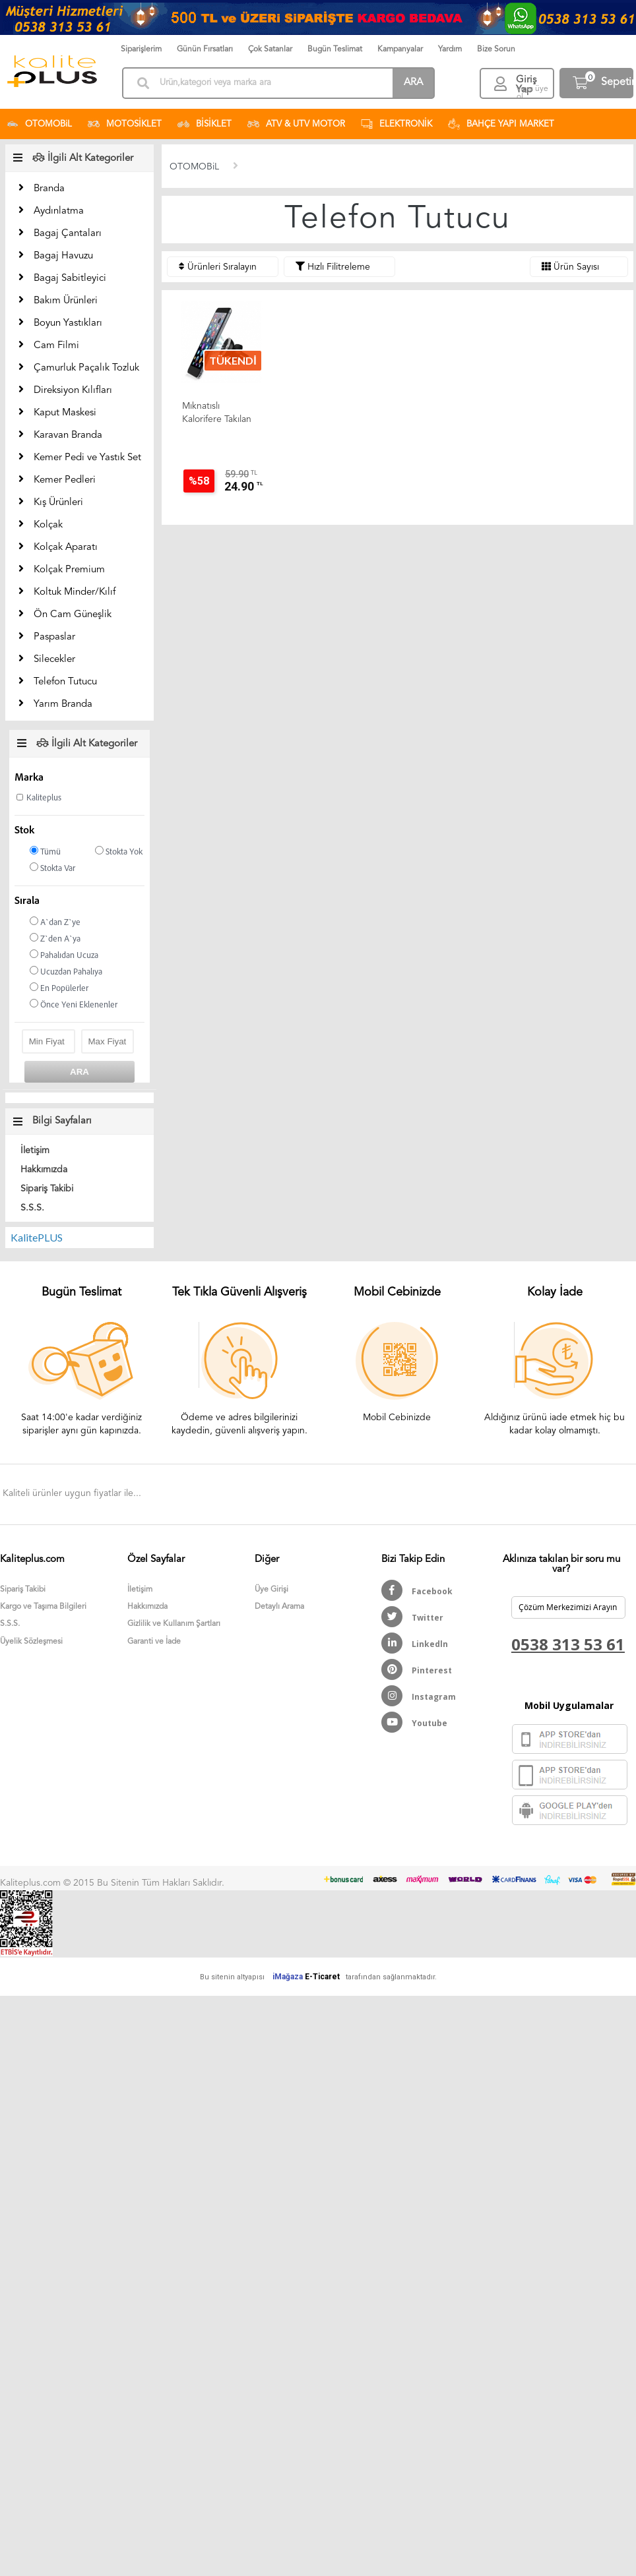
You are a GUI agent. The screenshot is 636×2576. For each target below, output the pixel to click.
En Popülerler (59, 988)
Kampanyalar (400, 49)
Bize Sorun (496, 49)
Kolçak (48, 525)
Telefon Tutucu (65, 682)
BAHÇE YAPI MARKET (501, 124)
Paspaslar (54, 637)
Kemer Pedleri (65, 480)
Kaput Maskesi (65, 413)
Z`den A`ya (55, 938)
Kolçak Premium (69, 570)
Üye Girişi (271, 1590)
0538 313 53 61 (568, 1644)
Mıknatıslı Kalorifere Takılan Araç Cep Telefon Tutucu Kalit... (218, 414)
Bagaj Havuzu (63, 256)
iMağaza (287, 1976)
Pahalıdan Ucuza (64, 955)
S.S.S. (32, 1208)
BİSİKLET (204, 124)
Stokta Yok (119, 851)
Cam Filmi (56, 346)
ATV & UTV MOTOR (296, 124)
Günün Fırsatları (205, 49)
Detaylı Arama (279, 1607)
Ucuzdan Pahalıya (66, 971)
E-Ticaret (322, 1976)
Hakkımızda (43, 1169)
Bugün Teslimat (334, 49)
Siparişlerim (141, 49)
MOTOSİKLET (125, 124)
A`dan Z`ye (55, 922)
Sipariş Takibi (46, 1188)
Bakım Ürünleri (66, 301)
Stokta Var (52, 868)
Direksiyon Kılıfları (73, 391)
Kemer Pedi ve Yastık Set (87, 458)
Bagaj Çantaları (68, 234)
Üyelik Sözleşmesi (31, 1642)
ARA (413, 83)
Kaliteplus (43, 798)
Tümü (45, 851)
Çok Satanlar (270, 49)
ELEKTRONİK (396, 124)
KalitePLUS (37, 1237)
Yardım (450, 49)
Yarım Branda (63, 704)
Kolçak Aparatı (66, 548)
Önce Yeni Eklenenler (73, 1004)
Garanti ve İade (154, 1642)
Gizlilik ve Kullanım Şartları (173, 1624)
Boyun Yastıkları (68, 323)
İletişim (34, 1150)
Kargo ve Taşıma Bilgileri (43, 1607)
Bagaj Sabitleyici (70, 279)
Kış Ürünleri (58, 503)
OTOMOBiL (39, 124)
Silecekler (54, 660)
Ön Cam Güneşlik (72, 615)
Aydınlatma (59, 211)
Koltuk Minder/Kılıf (74, 592)
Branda (49, 189)
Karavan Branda (68, 435)
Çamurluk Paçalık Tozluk (86, 368)
